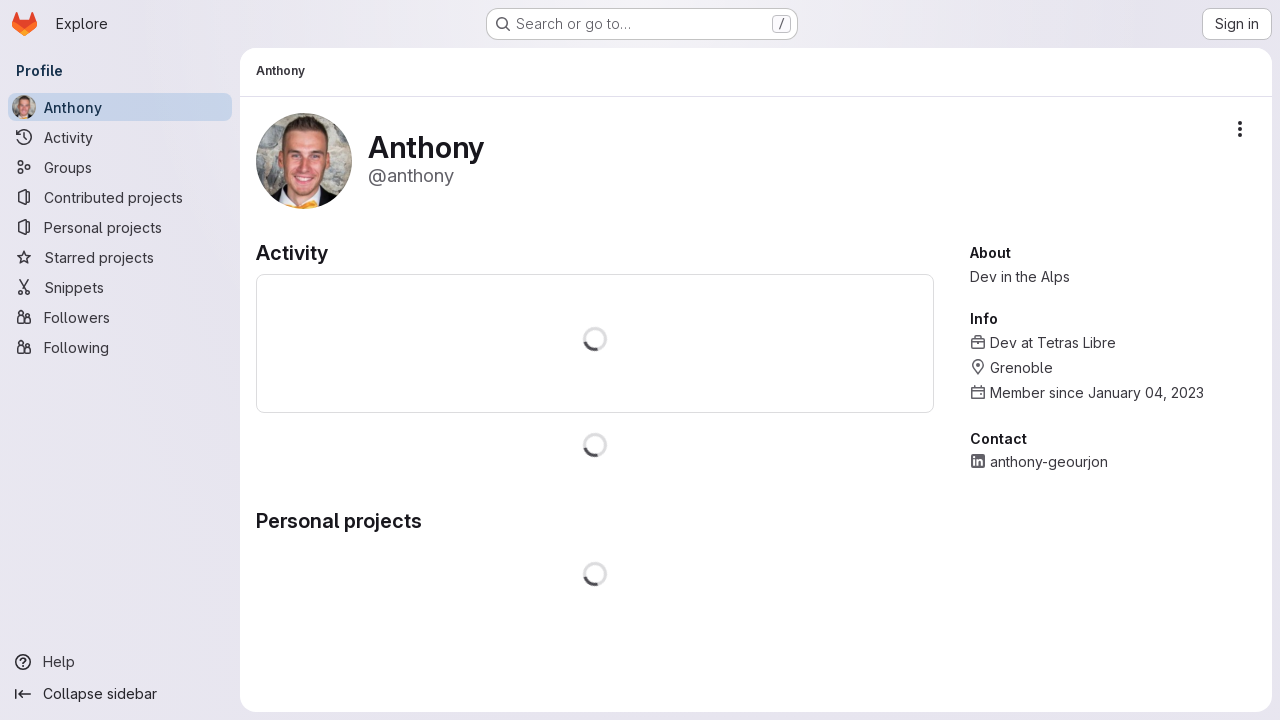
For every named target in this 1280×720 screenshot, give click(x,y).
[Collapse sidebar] (120, 694)
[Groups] (120, 167)
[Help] (120, 662)
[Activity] (120, 137)
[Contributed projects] (120, 197)
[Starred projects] (120, 257)
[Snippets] (120, 287)
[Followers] (120, 317)
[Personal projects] (120, 227)
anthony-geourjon (1049, 461)
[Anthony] (120, 107)
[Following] (120, 347)
